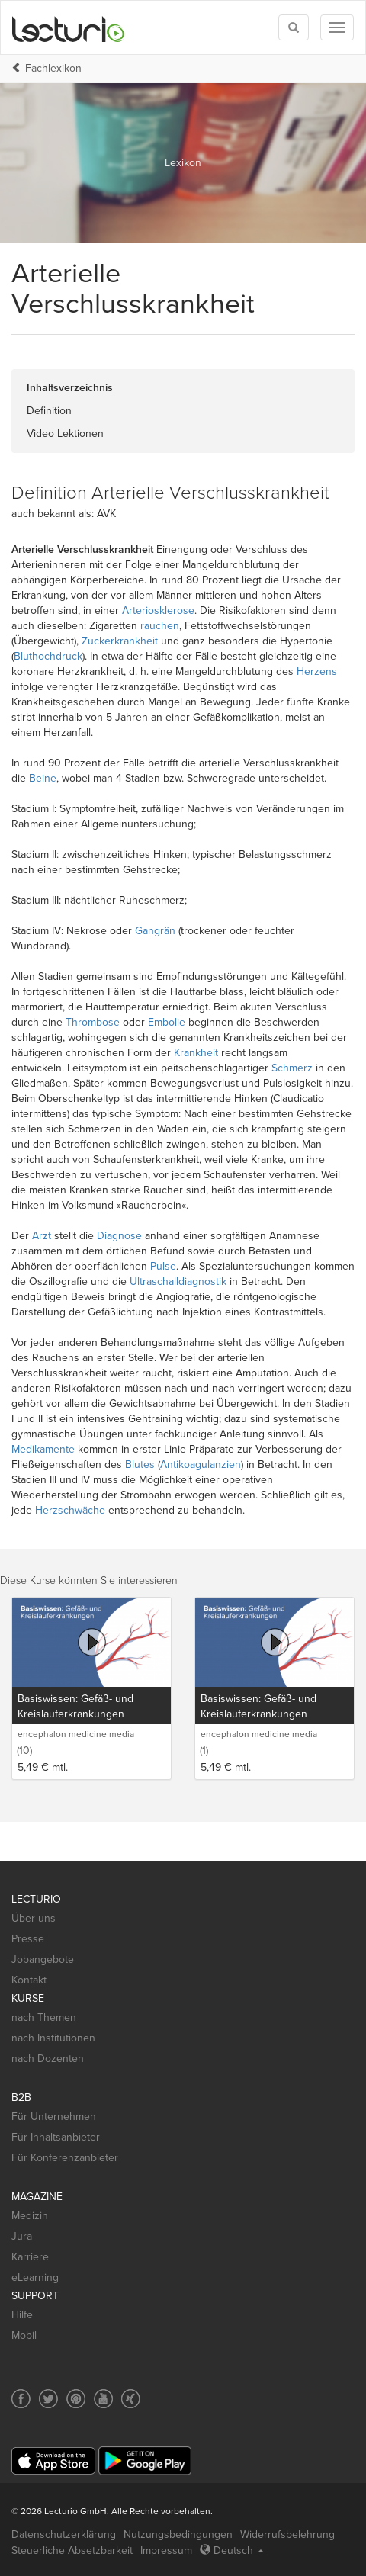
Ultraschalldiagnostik (178, 1281)
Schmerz (292, 1068)
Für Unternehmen (53, 2116)
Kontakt (29, 1980)
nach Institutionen (53, 2038)
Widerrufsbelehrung (287, 2534)
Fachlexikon (53, 68)
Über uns (33, 1918)
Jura (21, 2236)
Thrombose (93, 1022)
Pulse (163, 1266)
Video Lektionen (65, 433)
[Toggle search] (293, 27)
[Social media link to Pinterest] (75, 2398)
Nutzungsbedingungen (178, 2534)
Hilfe (22, 2314)
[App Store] (53, 2461)
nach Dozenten (47, 2058)
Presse (27, 1938)
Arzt (41, 1235)
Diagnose (119, 1235)
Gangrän (155, 930)
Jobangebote (42, 1959)
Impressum (166, 2550)
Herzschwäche (70, 1510)
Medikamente (43, 1449)
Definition (49, 410)
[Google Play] (144, 2460)
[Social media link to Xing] (130, 2398)
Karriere (30, 2256)
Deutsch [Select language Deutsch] (232, 2550)
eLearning (35, 2277)
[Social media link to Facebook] (20, 2398)
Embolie (166, 1022)
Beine (42, 778)
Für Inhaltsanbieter (55, 2137)
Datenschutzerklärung (63, 2534)
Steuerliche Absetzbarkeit (72, 2550)
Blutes (140, 1464)
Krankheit (196, 1052)
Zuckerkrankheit (120, 640)
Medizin (29, 2215)
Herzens (317, 671)
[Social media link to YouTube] (103, 2398)
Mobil (24, 2335)
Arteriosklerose (158, 610)
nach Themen (43, 2017)
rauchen (159, 625)
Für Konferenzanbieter (64, 2157)
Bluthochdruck (48, 656)
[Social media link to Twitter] (48, 2398)
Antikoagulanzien (200, 1464)
